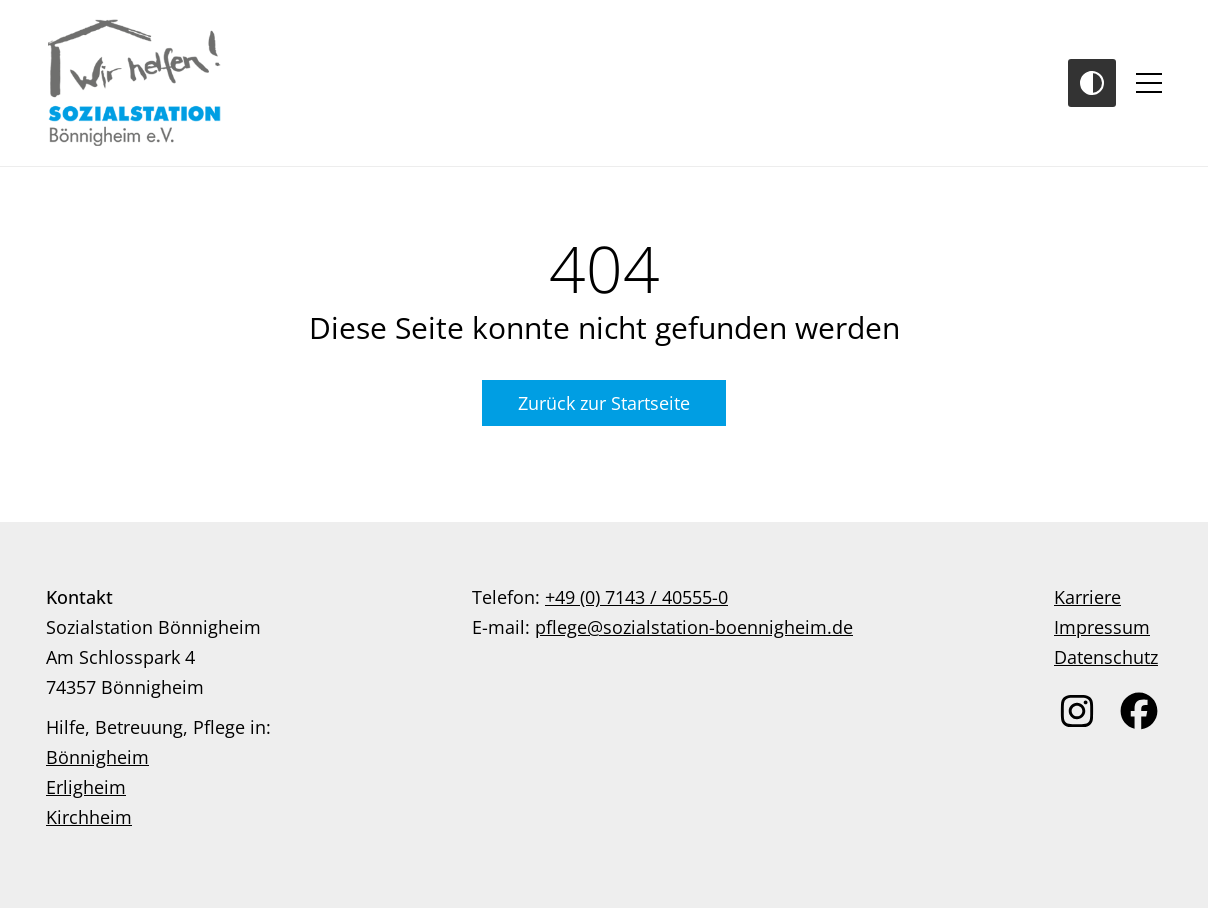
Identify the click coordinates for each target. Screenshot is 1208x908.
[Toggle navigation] (1149, 83)
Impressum (1102, 627)
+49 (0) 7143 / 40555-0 (636, 597)
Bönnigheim (97, 757)
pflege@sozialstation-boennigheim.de (694, 627)
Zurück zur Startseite (604, 403)
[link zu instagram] (1077, 711)
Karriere (1087, 597)
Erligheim (86, 787)
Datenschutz (1106, 657)
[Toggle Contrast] (1092, 83)
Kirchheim (89, 817)
